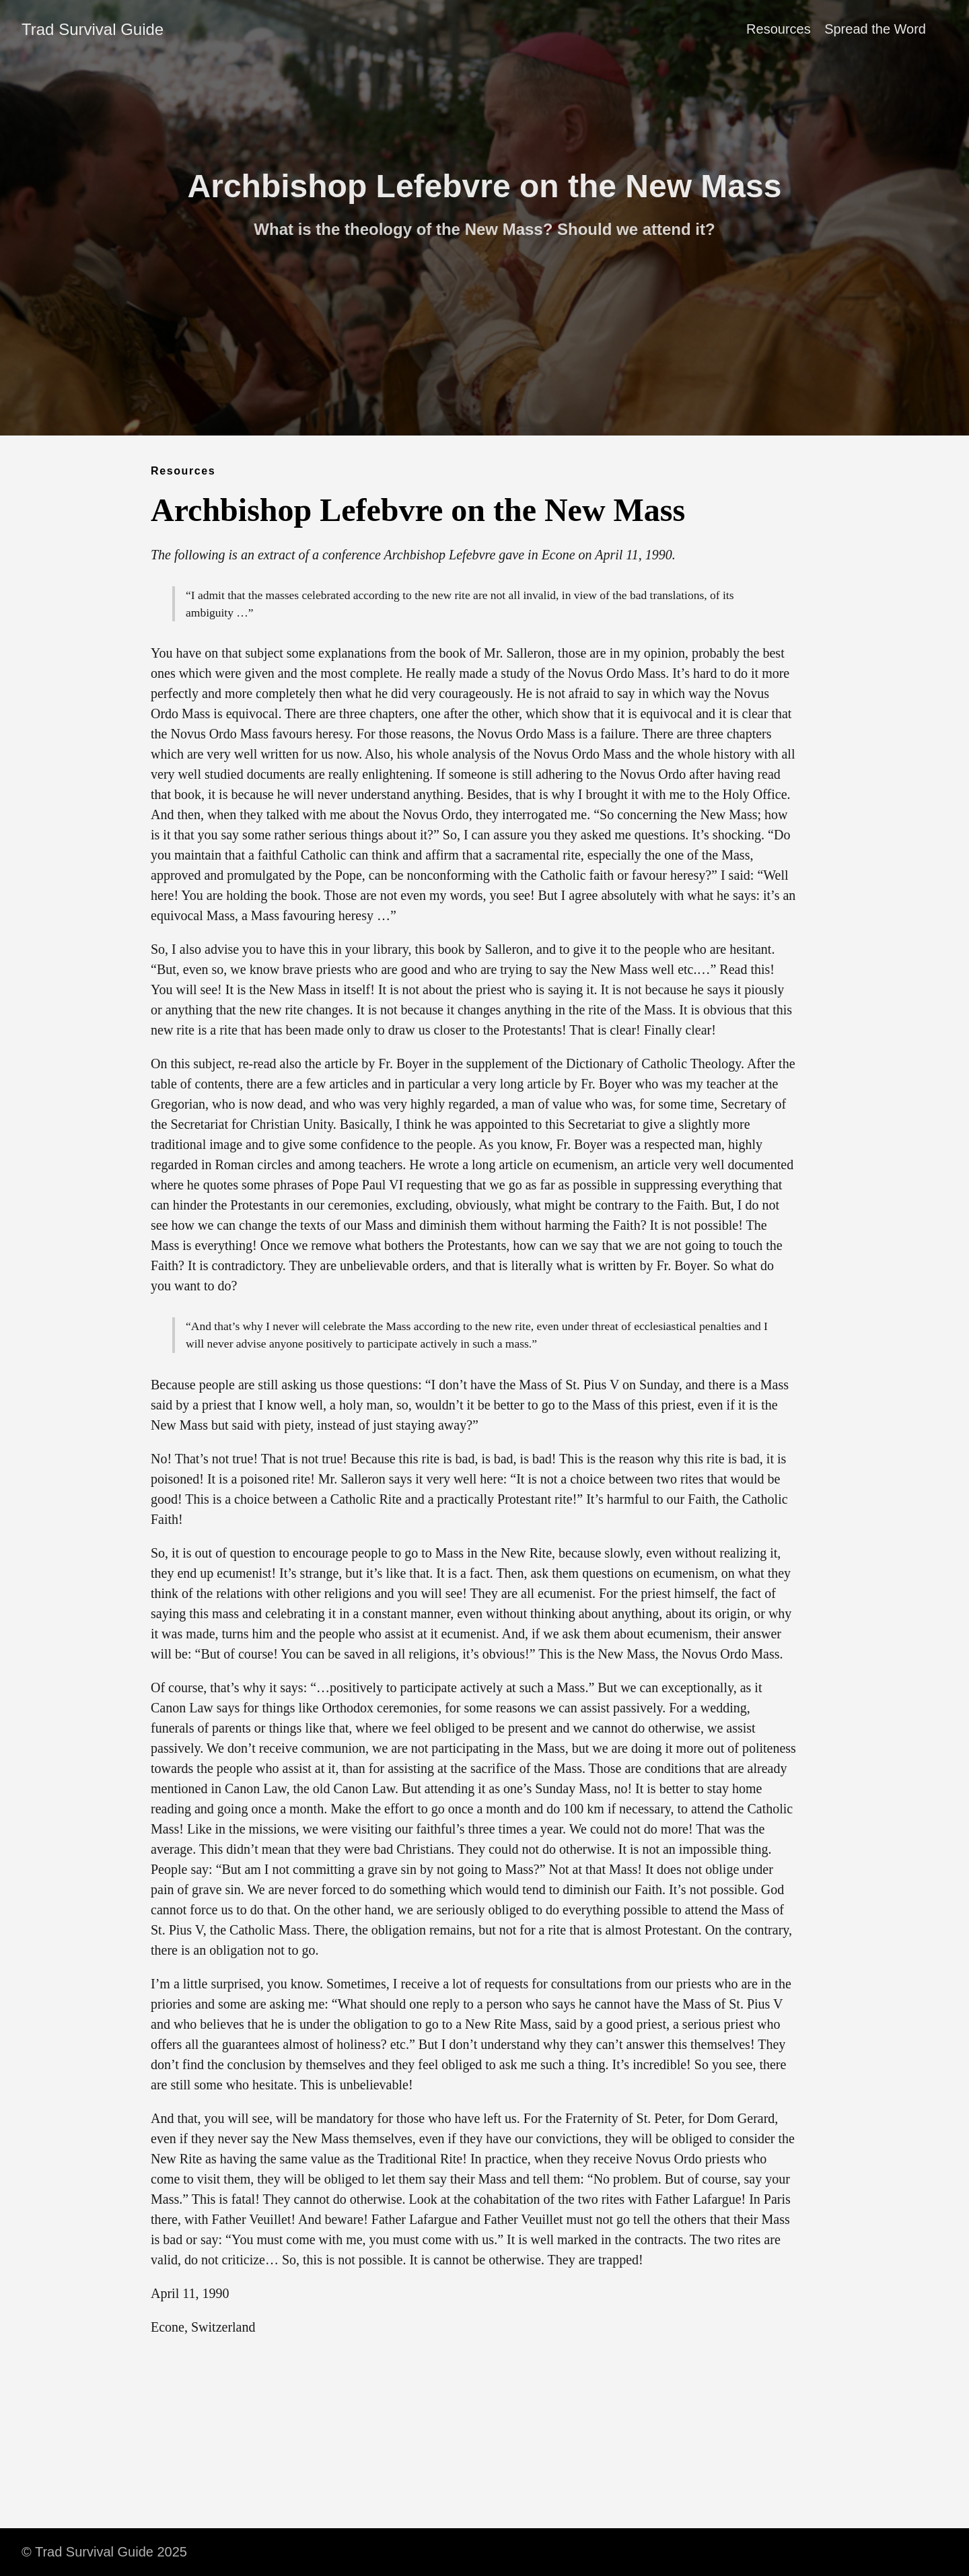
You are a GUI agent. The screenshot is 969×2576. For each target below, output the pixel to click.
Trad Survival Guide (93, 29)
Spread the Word (875, 29)
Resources (778, 29)
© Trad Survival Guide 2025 (104, 2551)
